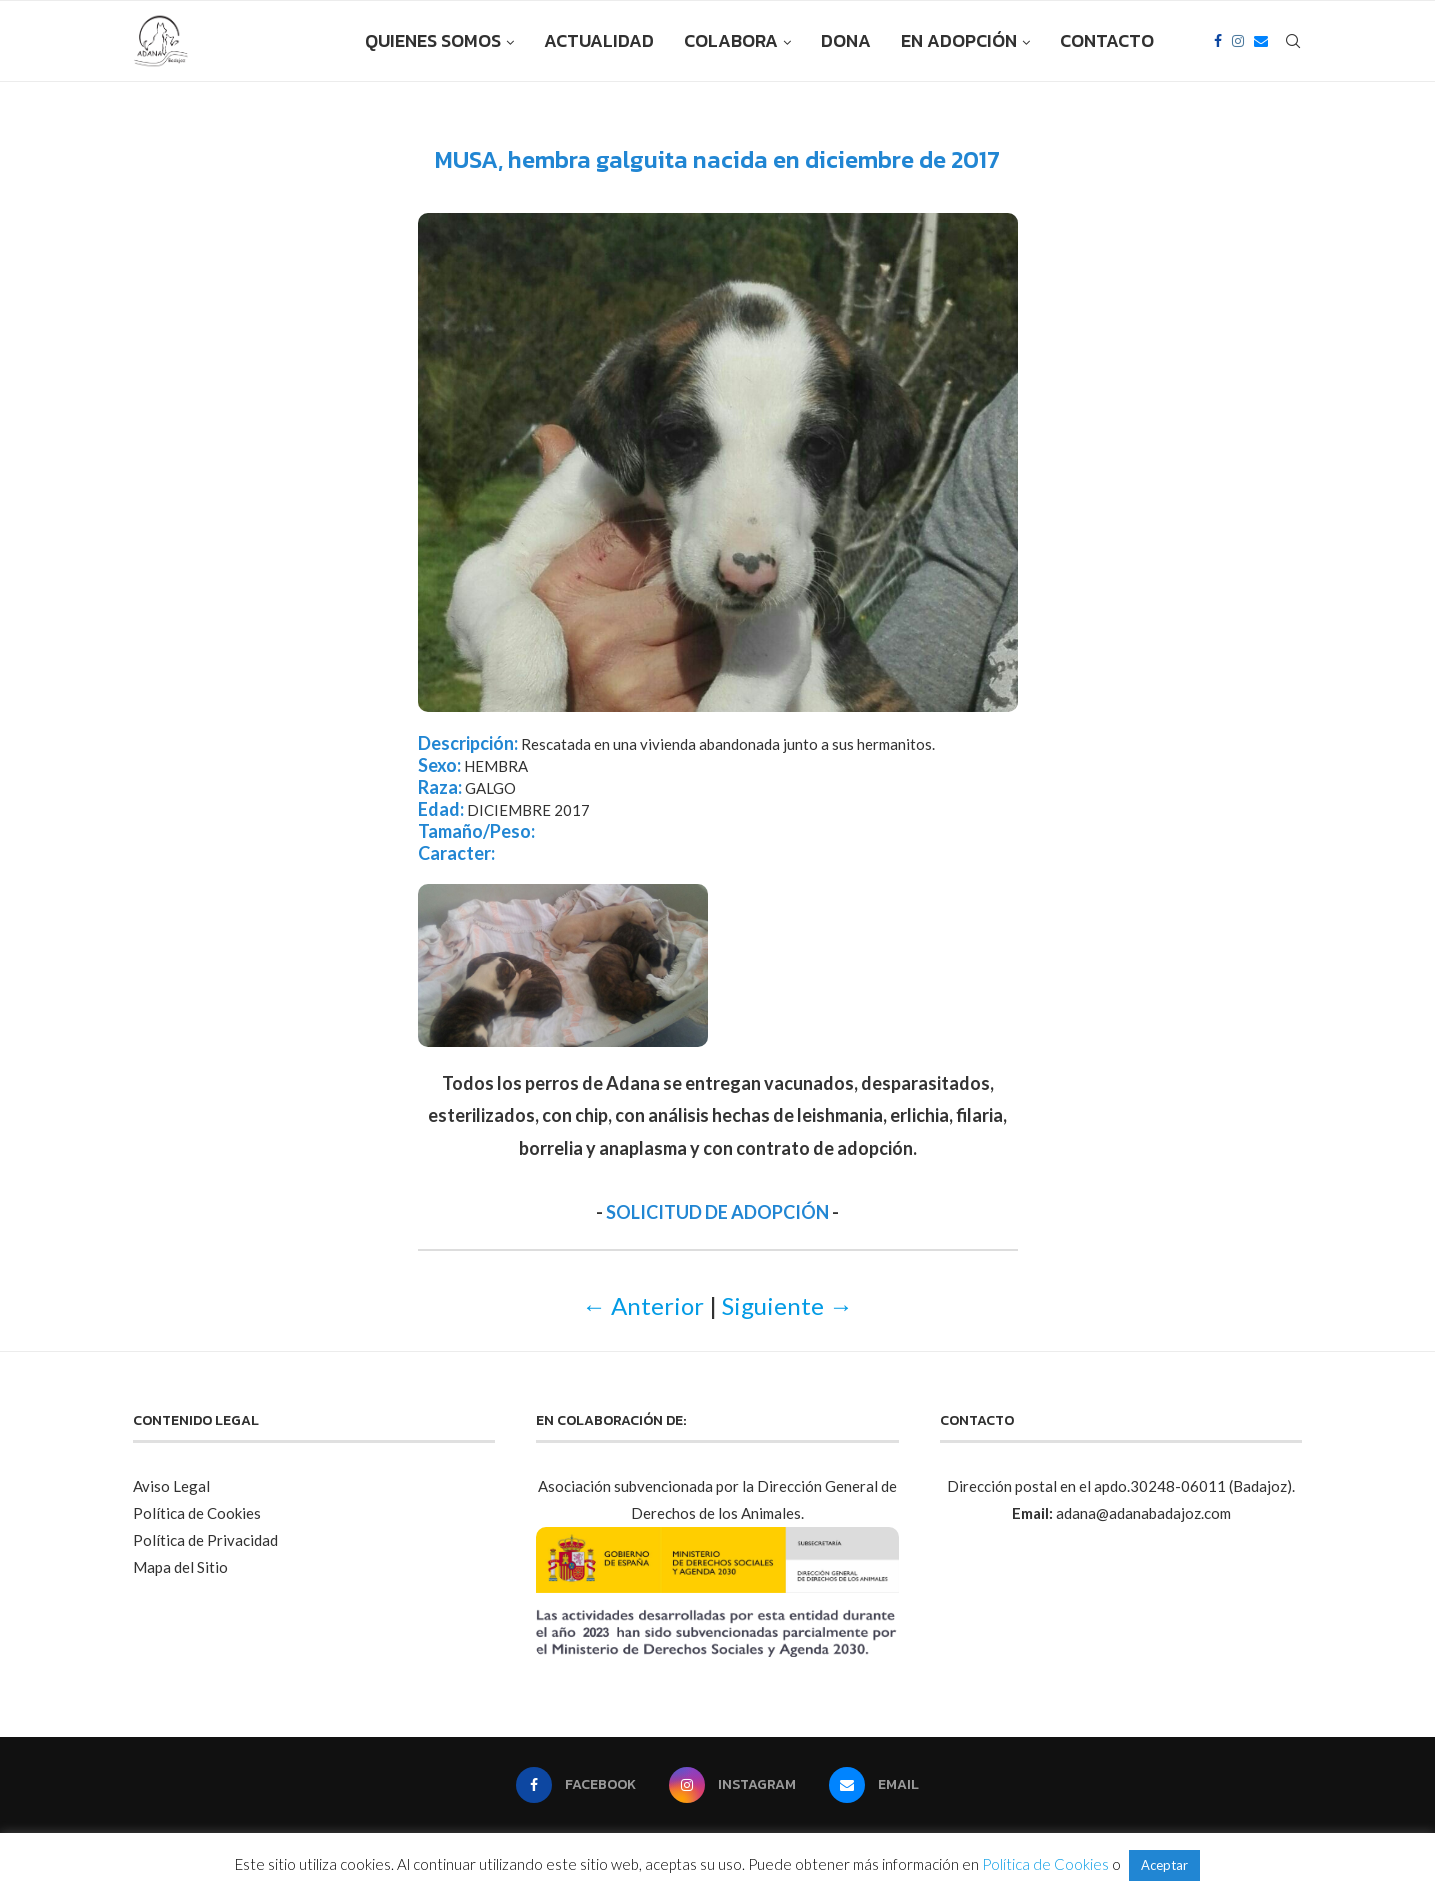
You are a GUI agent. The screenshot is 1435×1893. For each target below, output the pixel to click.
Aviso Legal (171, 1486)
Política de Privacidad (205, 1540)
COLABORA (731, 40)
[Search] (1293, 41)
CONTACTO (1107, 40)
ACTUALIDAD (599, 40)
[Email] (1261, 41)
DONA (846, 40)
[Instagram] (1238, 41)
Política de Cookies (197, 1513)
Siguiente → (787, 1305)
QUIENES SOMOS (433, 40)
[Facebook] (1218, 41)
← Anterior (643, 1305)
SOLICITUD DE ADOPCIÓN (717, 1212)
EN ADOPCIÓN (959, 40)
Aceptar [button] (1164, 1865)
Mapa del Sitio (180, 1567)
